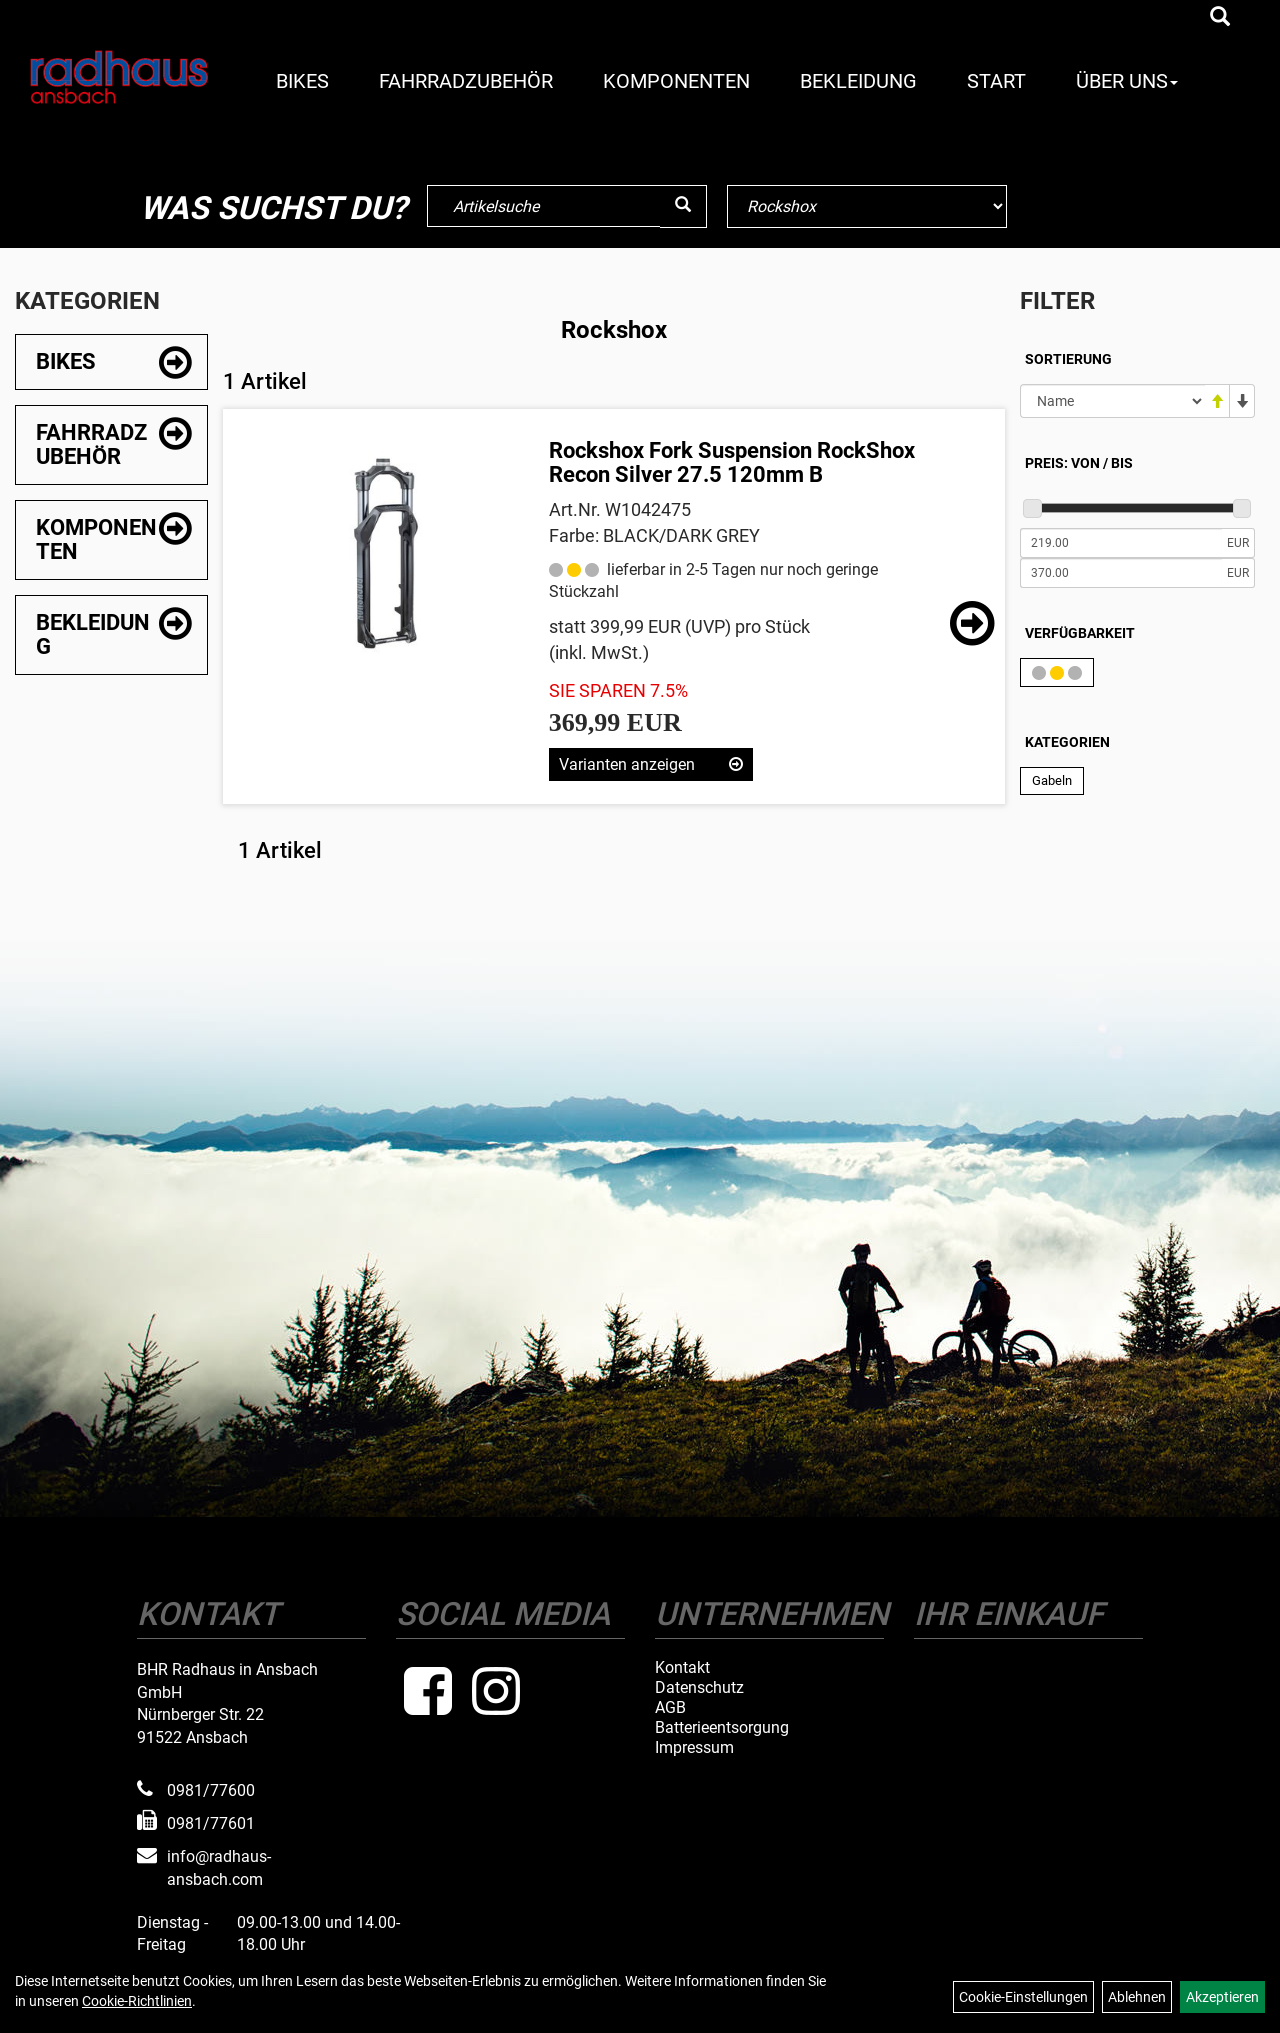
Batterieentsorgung (722, 1728)
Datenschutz (699, 1688)
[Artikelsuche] (1220, 18)
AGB (670, 1708)
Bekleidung (858, 81)
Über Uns (1127, 81)
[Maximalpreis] (1121, 573)
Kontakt (682, 1668)
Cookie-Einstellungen (1023, 1997)
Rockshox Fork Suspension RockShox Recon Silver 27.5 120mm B (732, 462)
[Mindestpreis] (1121, 543)
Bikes (302, 81)
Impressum (694, 1748)
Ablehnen (1137, 1997)
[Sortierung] (1112, 401)
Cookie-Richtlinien (137, 2001)
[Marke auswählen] (867, 206)
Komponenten (676, 81)
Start (996, 81)
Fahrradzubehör (466, 81)
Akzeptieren (1222, 1997)
